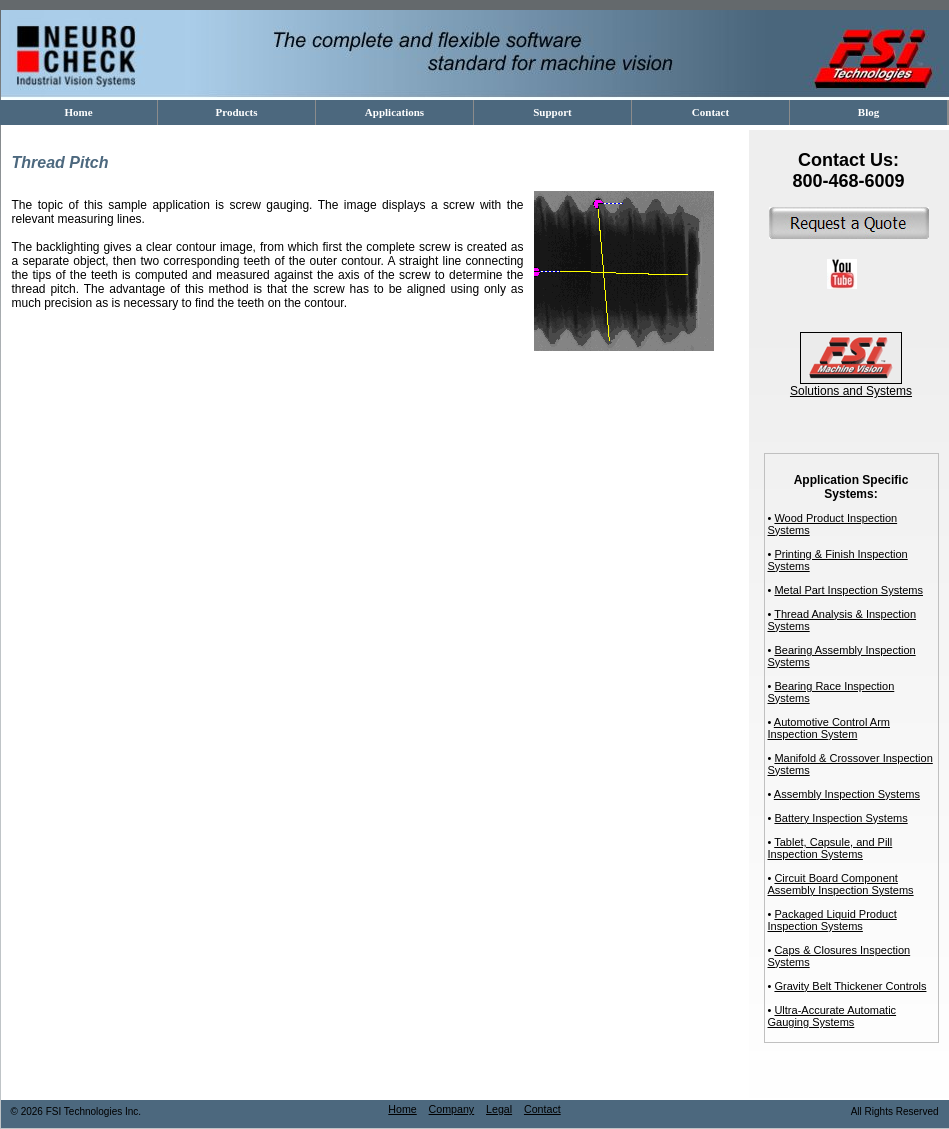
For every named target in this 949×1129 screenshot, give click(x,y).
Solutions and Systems (851, 385)
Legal (499, 1109)
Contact (542, 1109)
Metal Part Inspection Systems (848, 590)
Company (452, 1109)
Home (402, 1109)
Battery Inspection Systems (840, 818)
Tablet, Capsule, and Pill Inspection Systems (830, 848)
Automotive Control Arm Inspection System (829, 728)
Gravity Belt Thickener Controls (850, 986)
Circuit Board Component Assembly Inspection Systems (841, 884)
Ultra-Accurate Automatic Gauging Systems (832, 1016)
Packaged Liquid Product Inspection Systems (832, 920)
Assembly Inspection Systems (847, 794)
